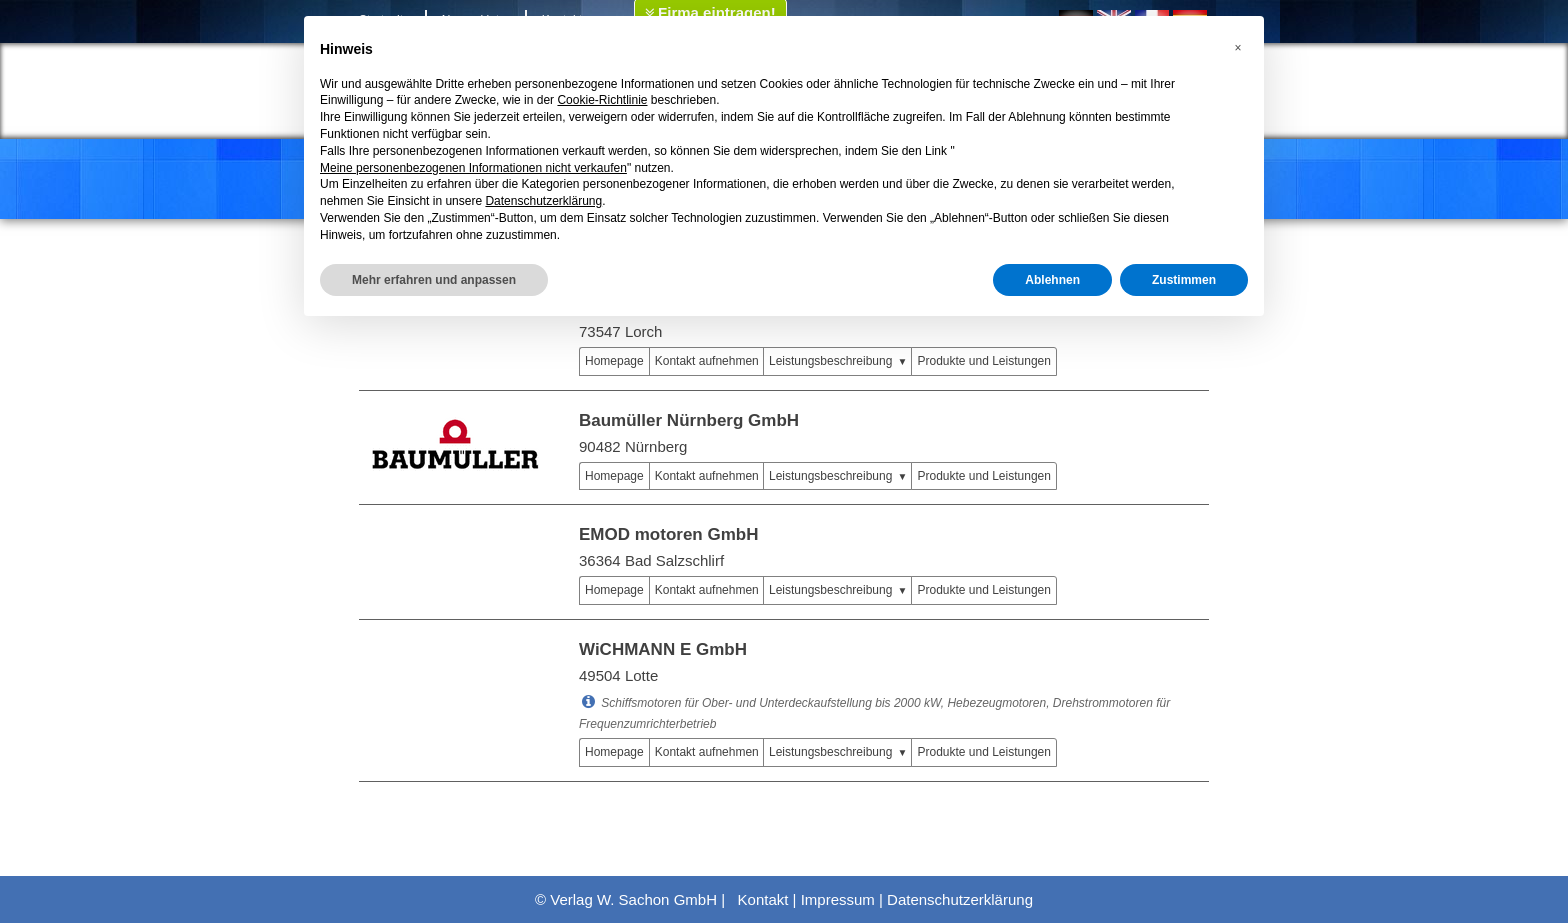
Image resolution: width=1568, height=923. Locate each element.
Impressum (838, 899)
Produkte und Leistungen (983, 361)
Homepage (614, 361)
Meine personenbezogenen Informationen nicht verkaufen (473, 168)
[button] (1238, 48)
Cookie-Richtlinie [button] (602, 100)
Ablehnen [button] (1052, 280)
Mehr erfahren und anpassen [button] (434, 280)
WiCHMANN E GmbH (663, 649)
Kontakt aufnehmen (707, 361)
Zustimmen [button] (1184, 280)
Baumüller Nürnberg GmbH (689, 420)
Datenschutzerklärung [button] (543, 201)
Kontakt (763, 899)
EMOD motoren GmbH (668, 534)
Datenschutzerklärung (960, 899)
